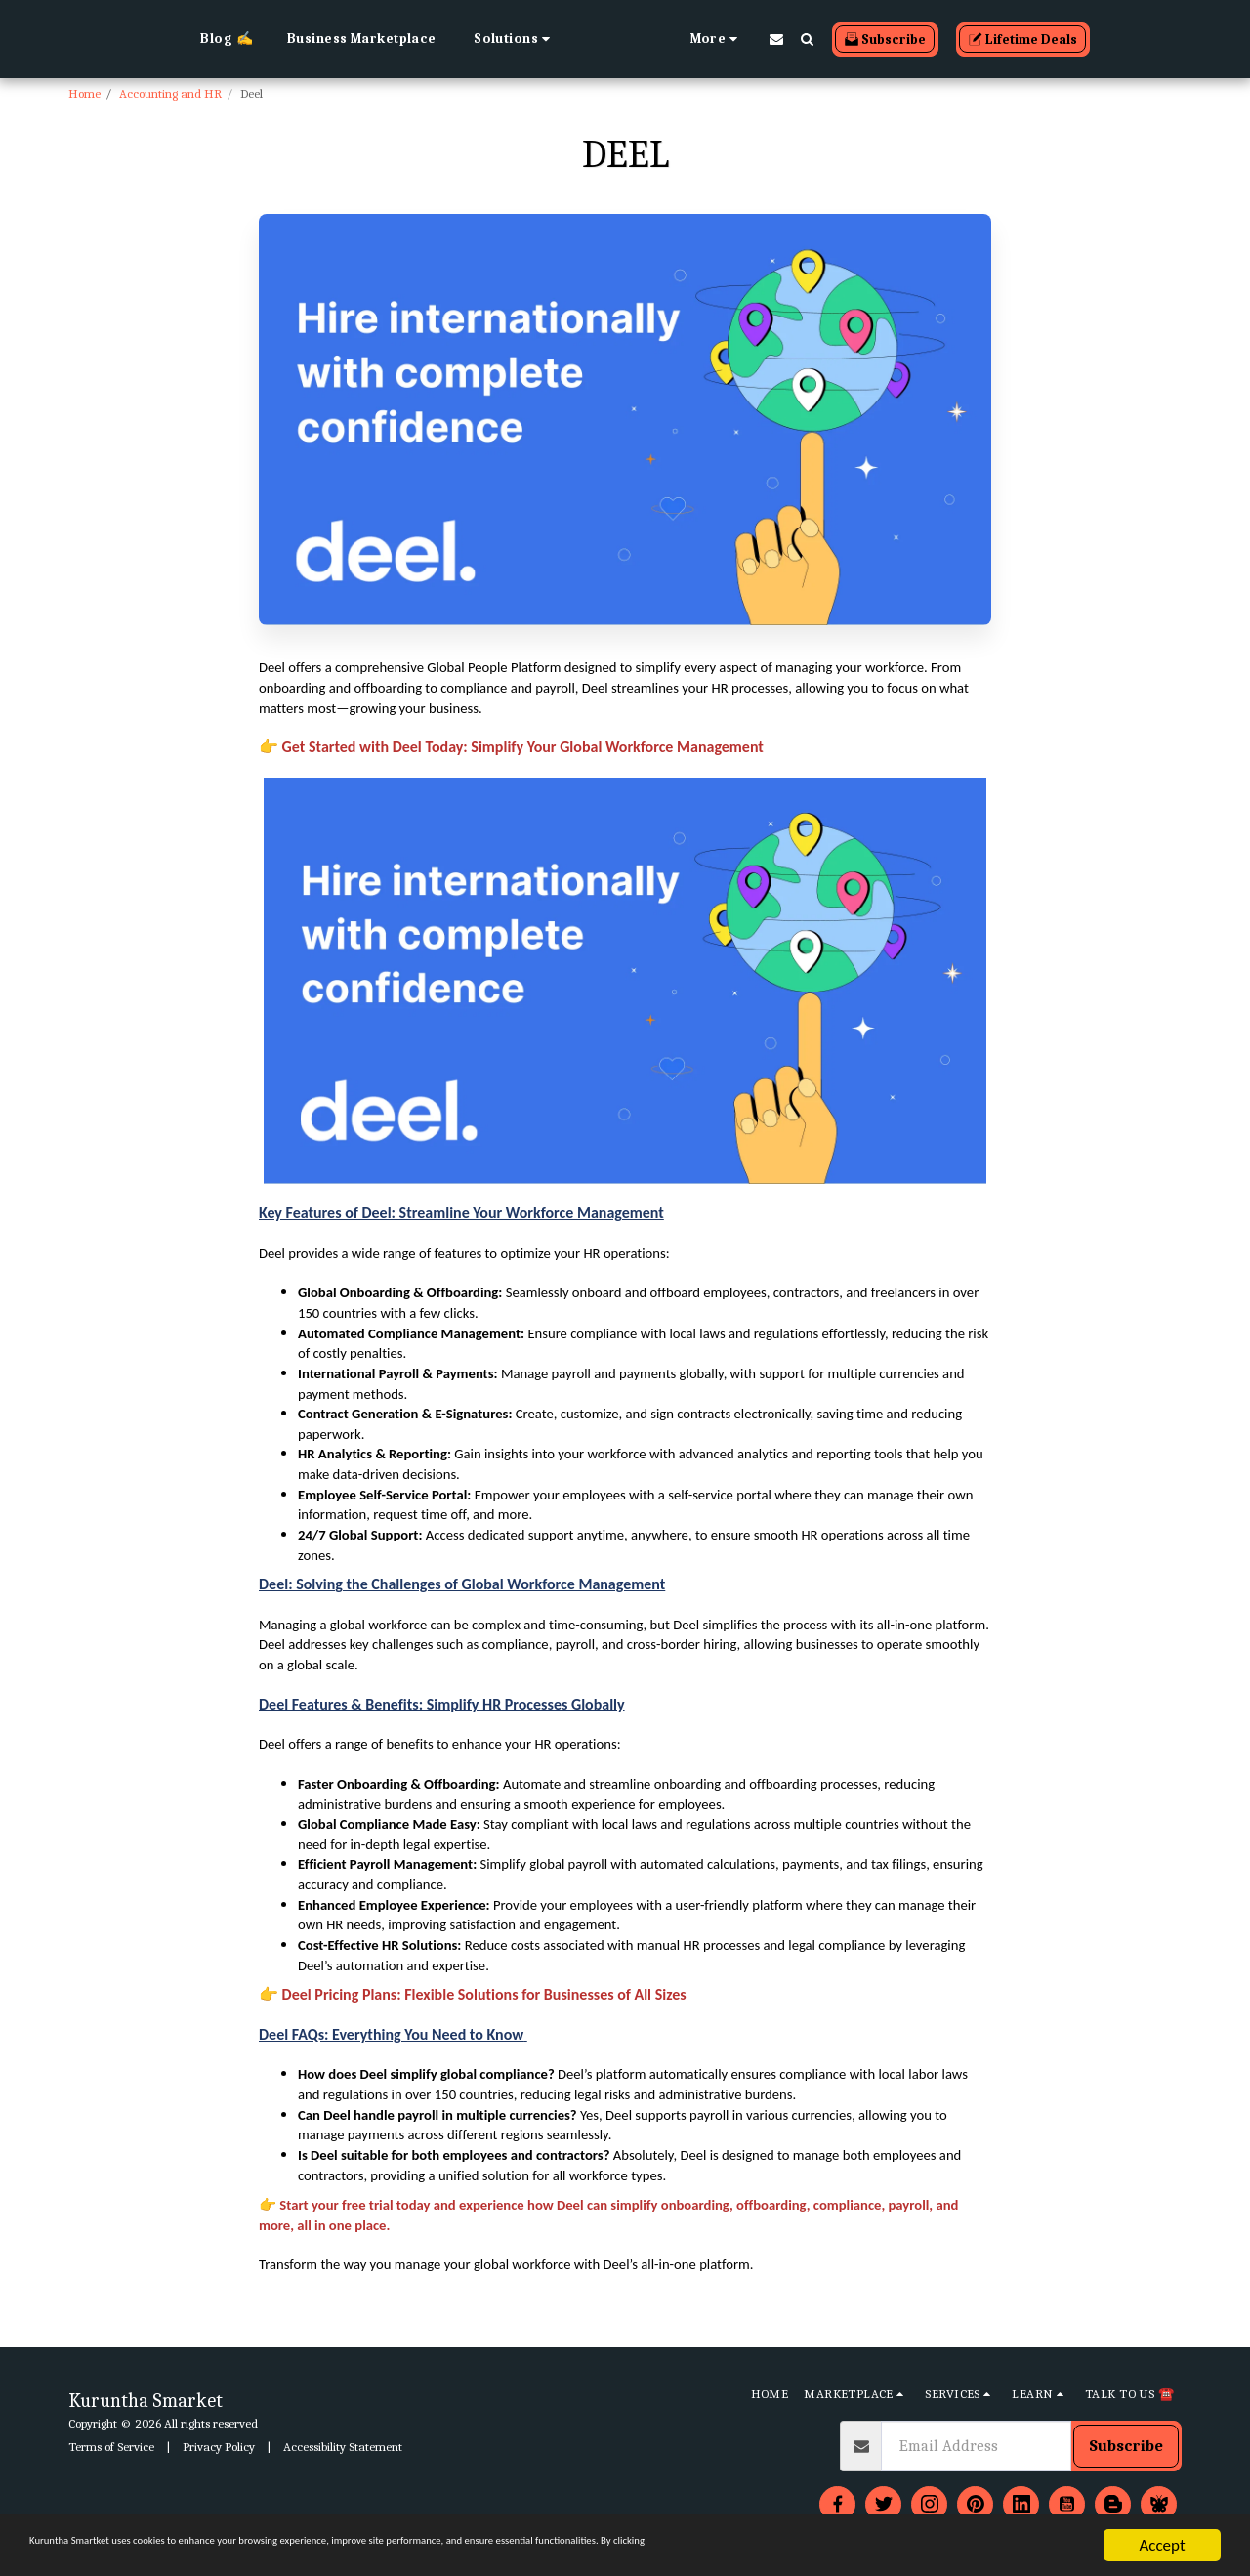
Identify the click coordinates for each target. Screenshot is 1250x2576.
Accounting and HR (170, 93)
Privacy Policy (219, 2446)
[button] (423, 39)
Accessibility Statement (342, 2446)
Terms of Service (111, 2446)
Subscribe (1126, 2445)
